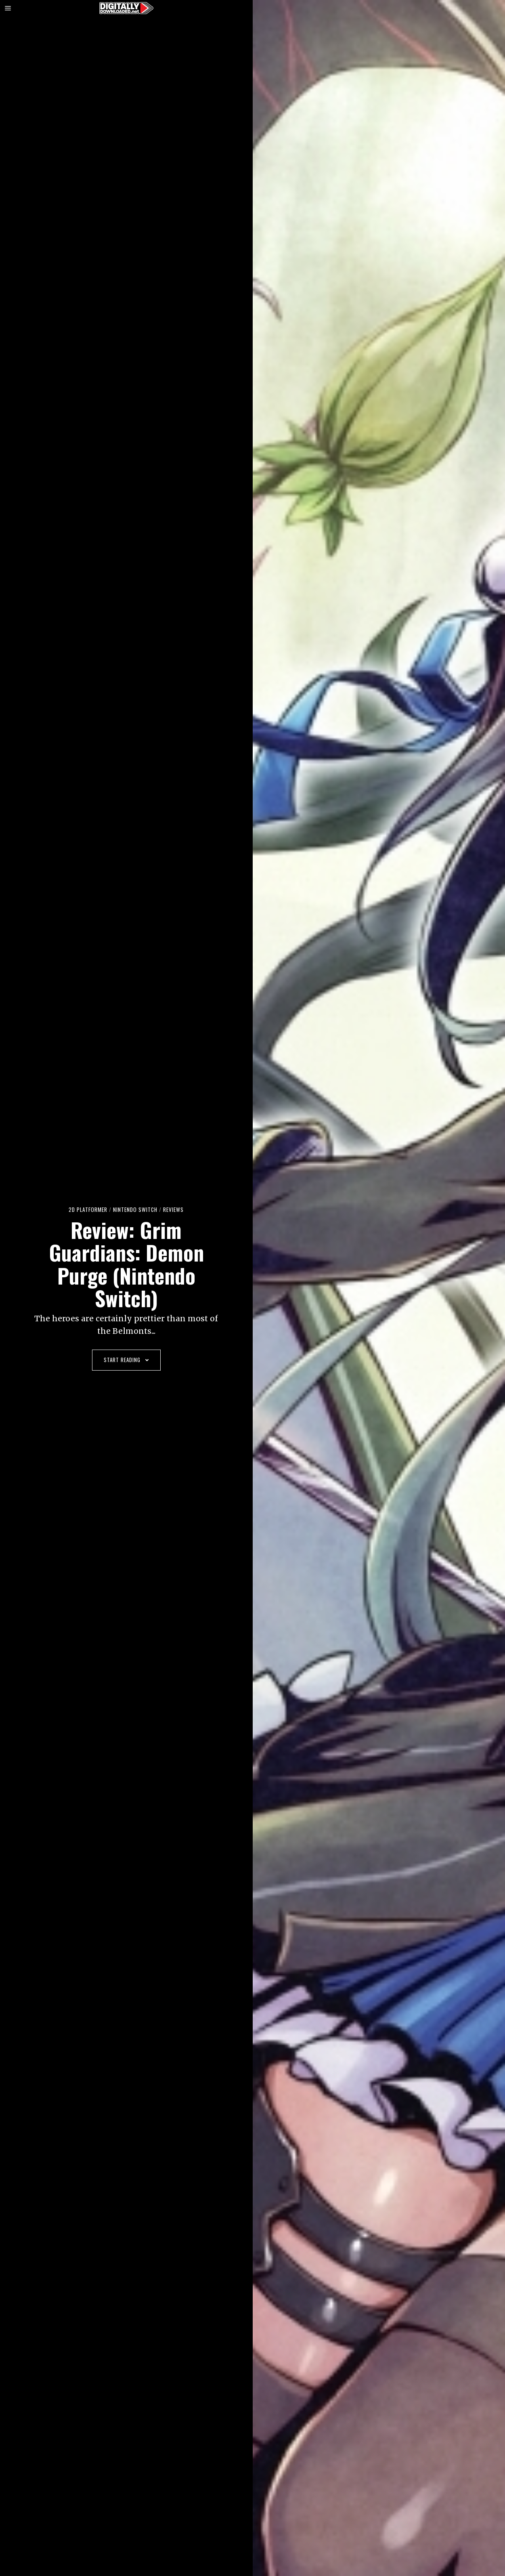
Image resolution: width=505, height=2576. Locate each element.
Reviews (173, 1209)
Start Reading (126, 1360)
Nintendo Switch (135, 1209)
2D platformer (88, 1209)
